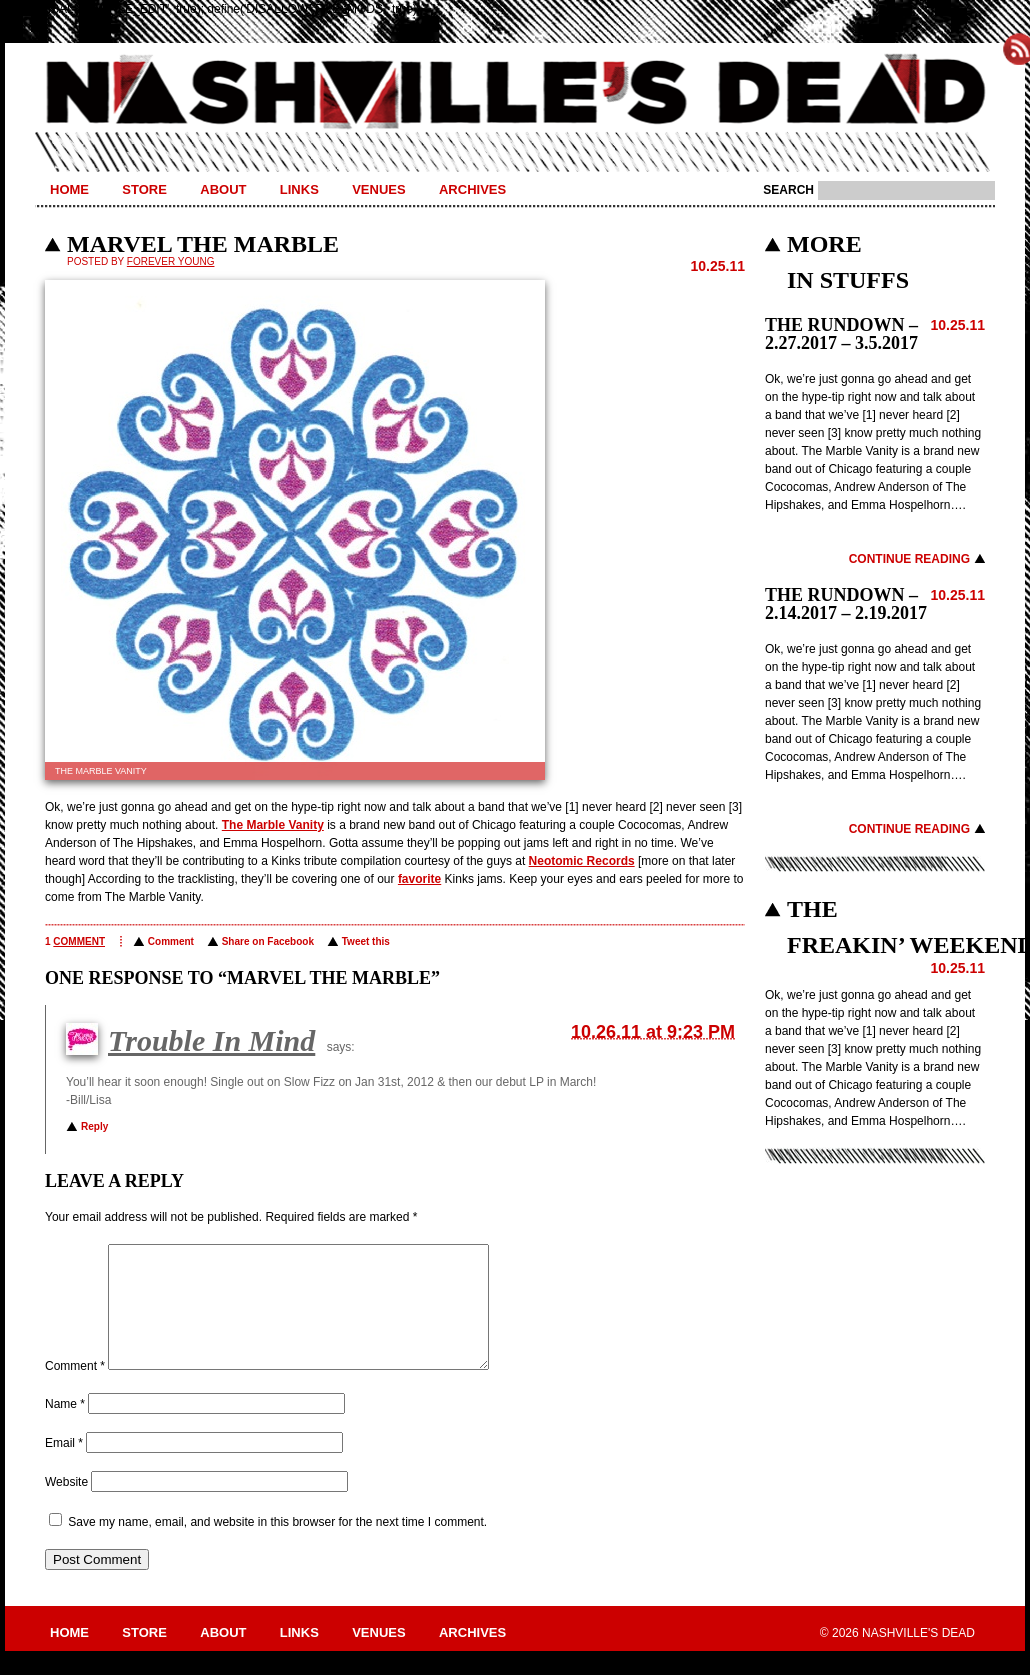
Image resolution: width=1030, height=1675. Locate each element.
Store (144, 189)
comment (79, 941)
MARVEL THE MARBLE (203, 244)
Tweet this (366, 941)
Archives (472, 189)
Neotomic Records (582, 861)
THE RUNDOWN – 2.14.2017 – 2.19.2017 (846, 604)
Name (65, 1428)
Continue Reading (909, 559)
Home (69, 189)
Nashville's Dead (515, 93)
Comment (171, 941)
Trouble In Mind (211, 1040)
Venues (378, 189)
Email (64, 1467)
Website (66, 1506)
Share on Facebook (268, 941)
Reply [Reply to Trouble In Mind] (94, 1126)
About (223, 189)
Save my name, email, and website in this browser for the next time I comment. (277, 1546)
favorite (419, 879)
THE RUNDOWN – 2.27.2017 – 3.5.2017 (841, 334)
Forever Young (171, 261)
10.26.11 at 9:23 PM (653, 1032)
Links (299, 189)
